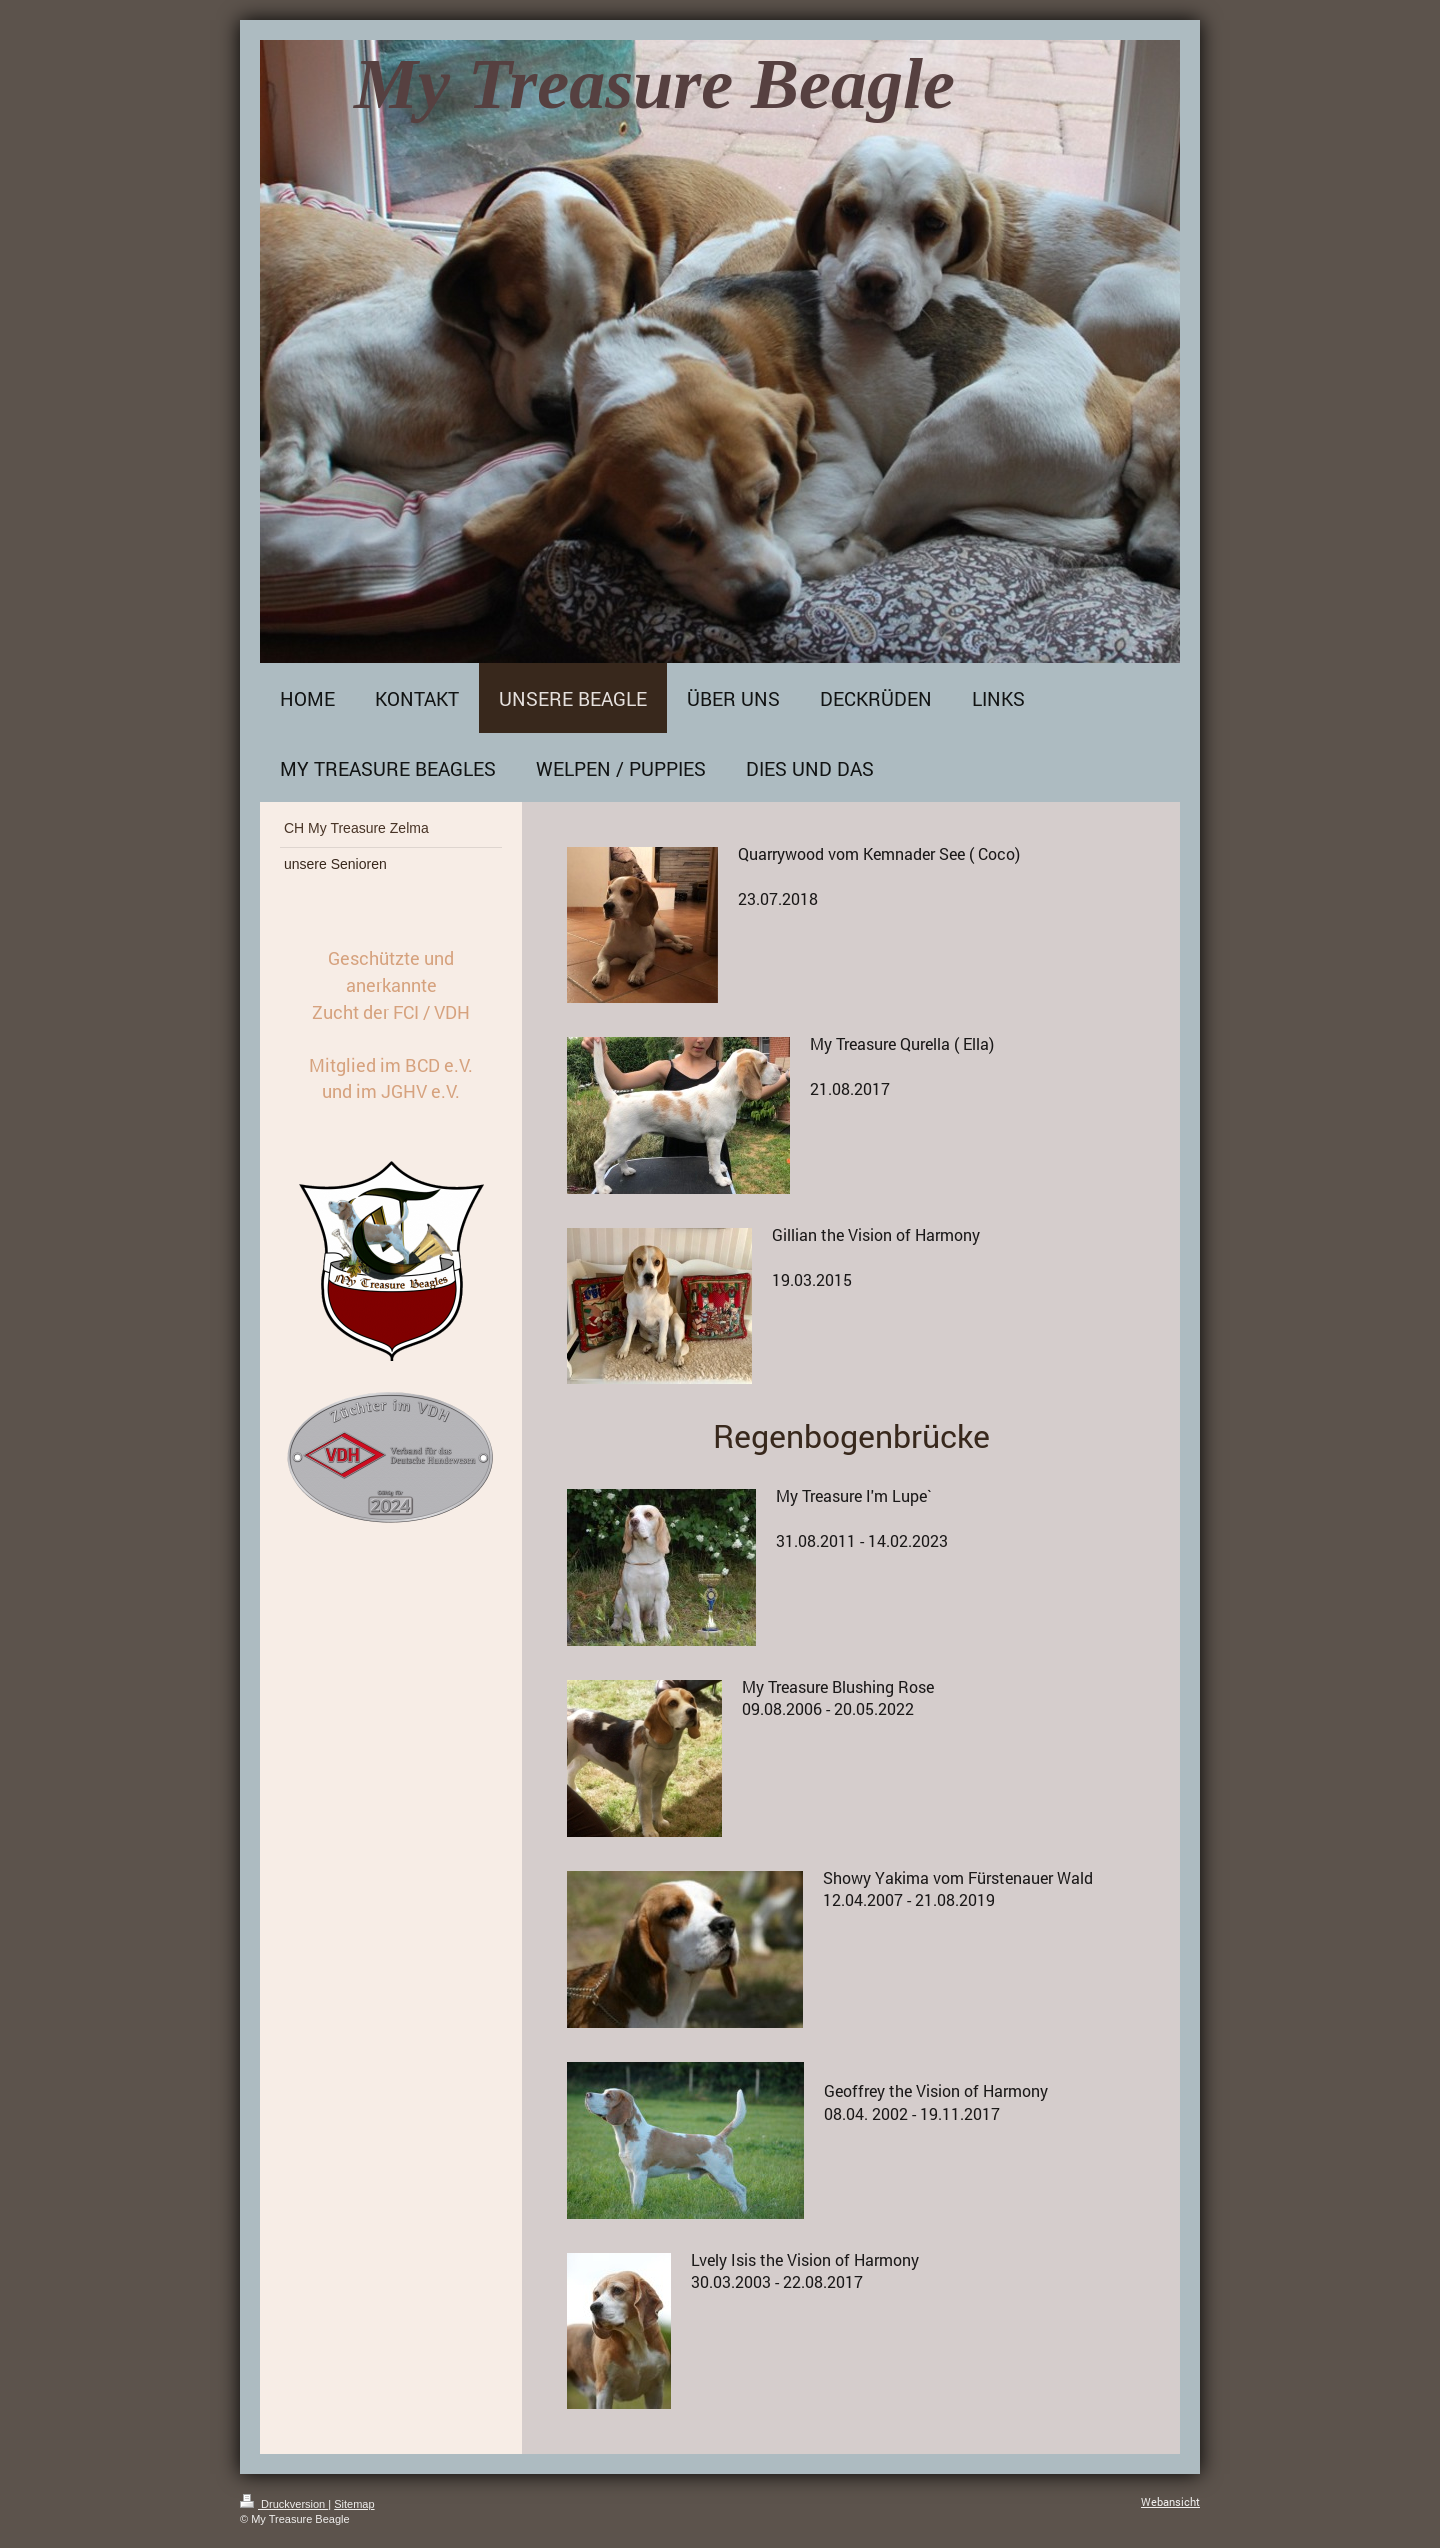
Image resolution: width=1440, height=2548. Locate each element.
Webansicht (1170, 2501)
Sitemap (354, 2504)
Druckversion (284, 2504)
